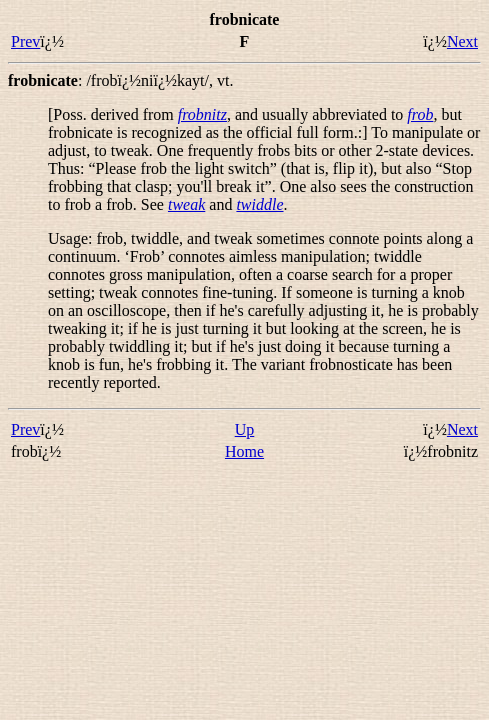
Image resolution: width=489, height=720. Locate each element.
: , (120, 80)
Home (244, 451)
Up (245, 429)
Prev (25, 41)
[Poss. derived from (113, 114)
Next (462, 41)
